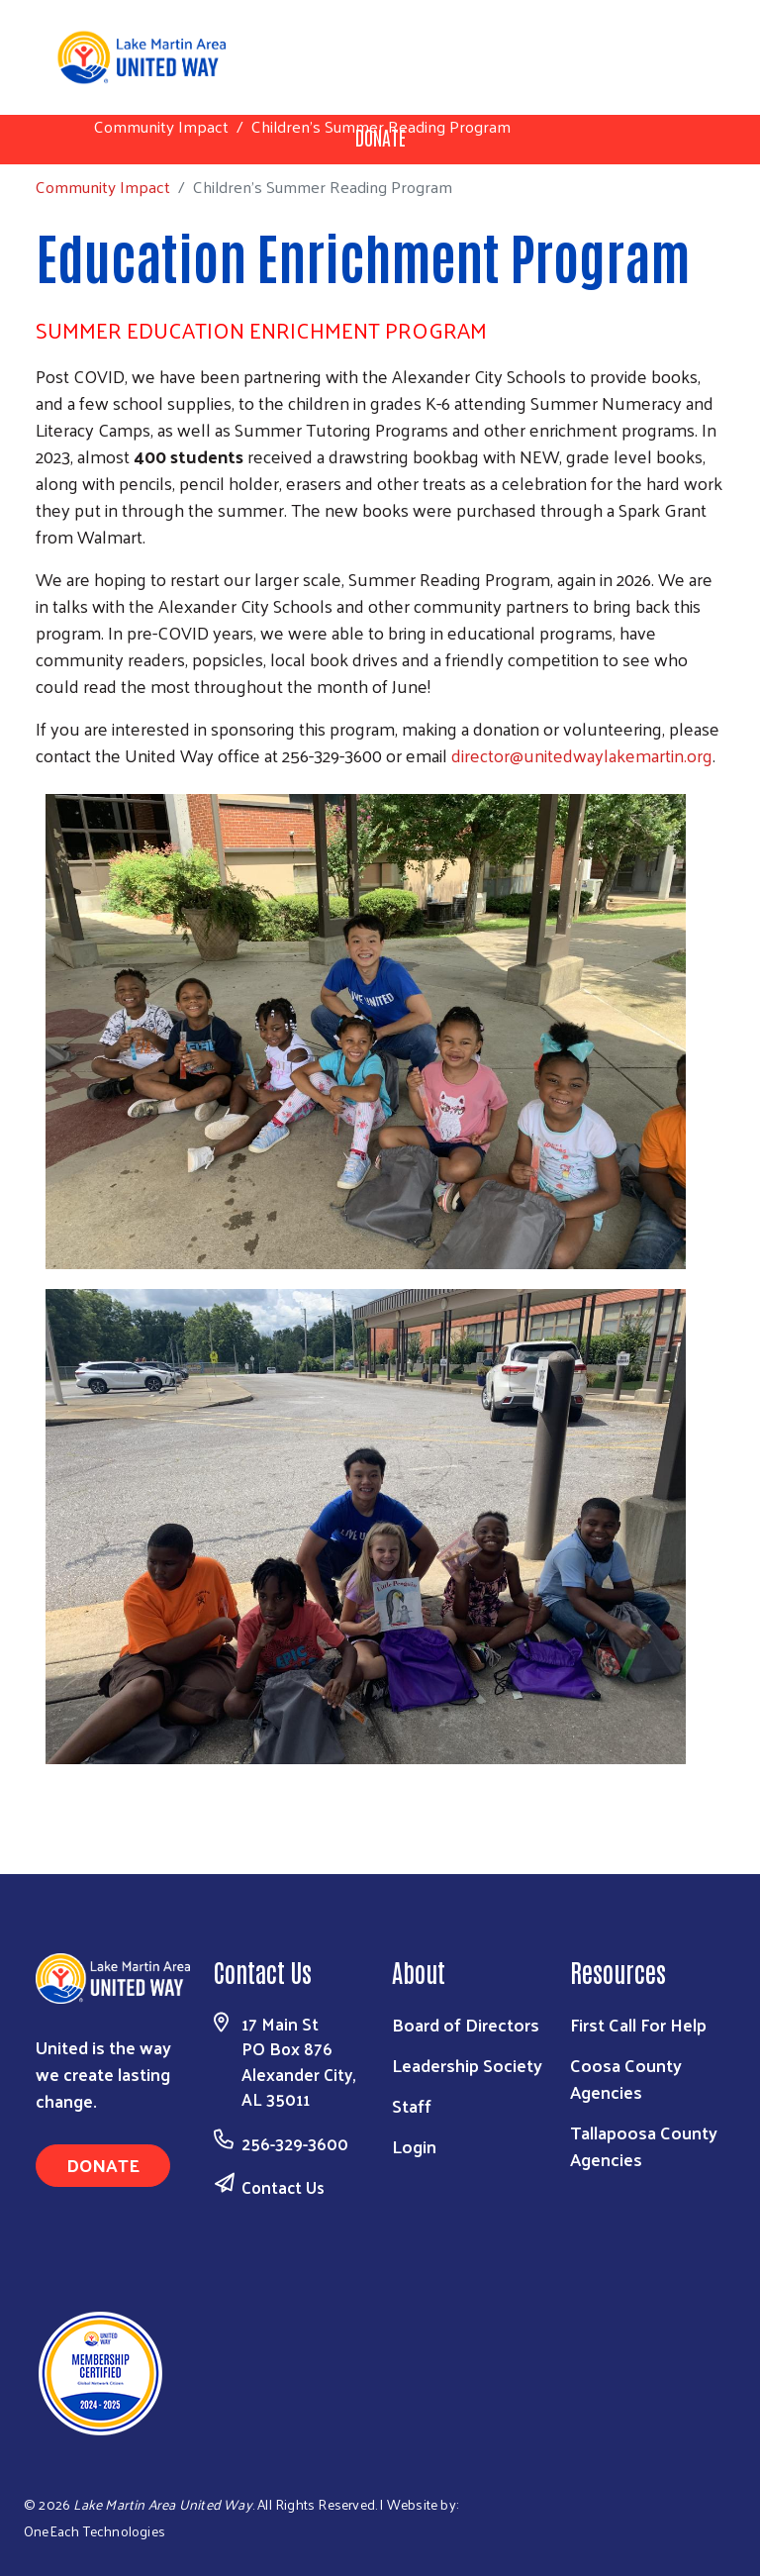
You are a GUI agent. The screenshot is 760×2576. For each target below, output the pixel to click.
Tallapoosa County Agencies (643, 2145)
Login (414, 2145)
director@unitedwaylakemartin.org (581, 755)
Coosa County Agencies (626, 2078)
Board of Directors (465, 2024)
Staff (411, 2105)
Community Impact (161, 126)
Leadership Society (467, 2064)
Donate (103, 2164)
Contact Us (283, 2187)
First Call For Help (638, 2024)
